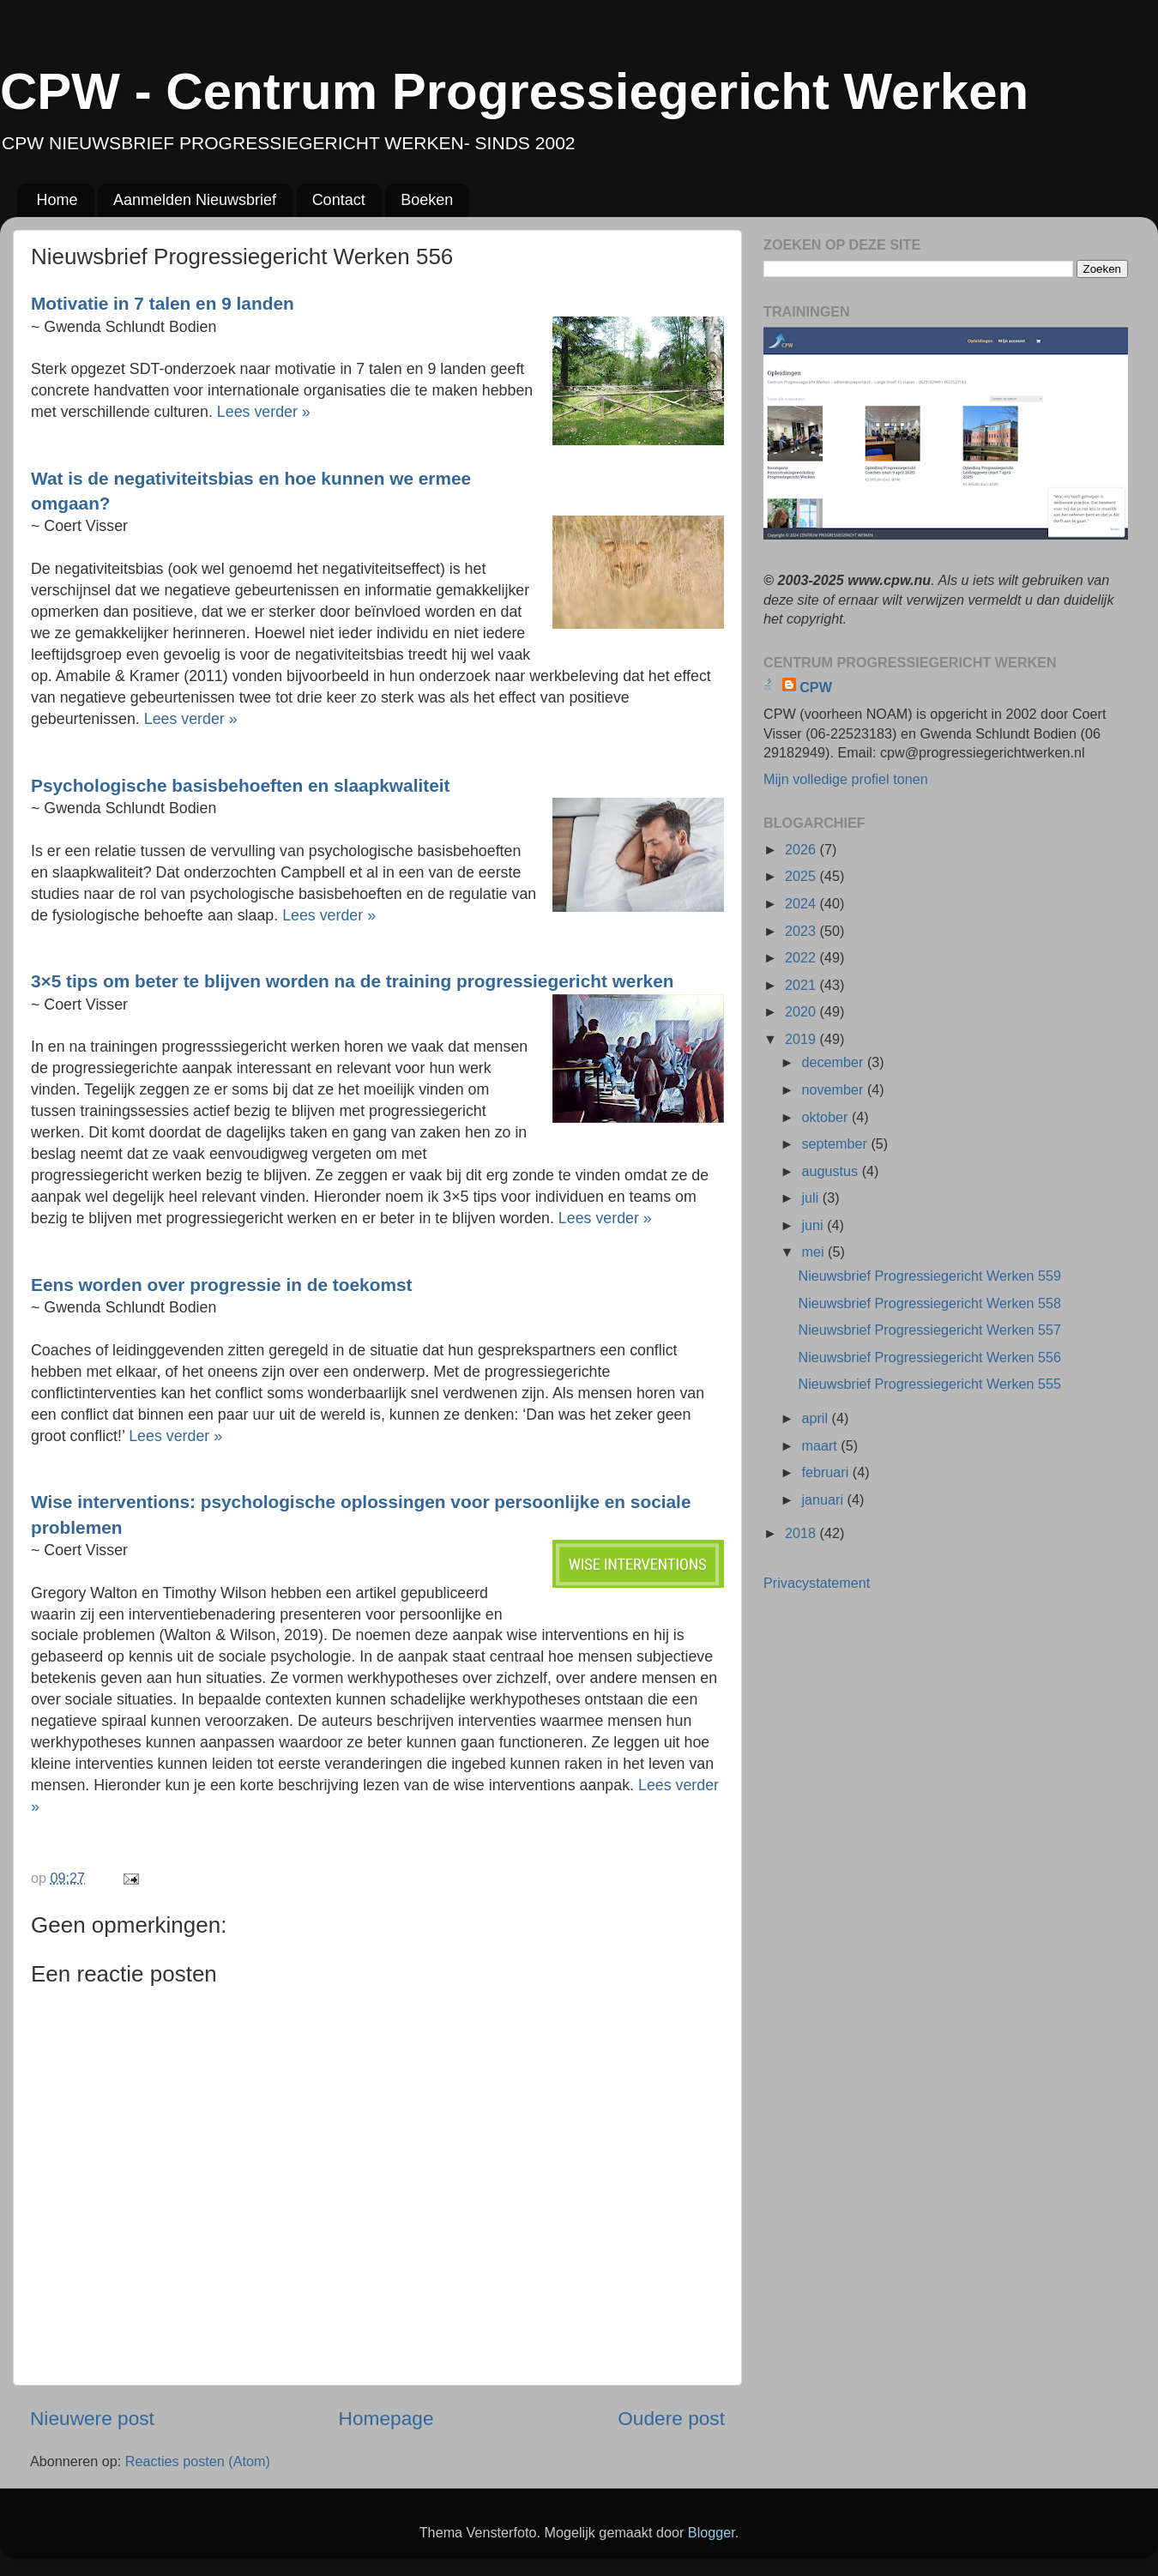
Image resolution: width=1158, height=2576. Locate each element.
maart (821, 1445)
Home (57, 199)
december (833, 1062)
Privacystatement (816, 1582)
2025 (802, 876)
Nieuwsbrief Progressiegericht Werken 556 (929, 1357)
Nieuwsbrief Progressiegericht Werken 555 (929, 1383)
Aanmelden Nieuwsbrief (194, 199)
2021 (802, 984)
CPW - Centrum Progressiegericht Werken (514, 91)
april (816, 1418)
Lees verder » (264, 411)
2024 (802, 903)
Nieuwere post (92, 2418)
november (833, 1089)
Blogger (711, 2532)
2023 (802, 930)
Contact (338, 199)
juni (814, 1225)
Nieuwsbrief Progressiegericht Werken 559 (929, 1275)
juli (811, 1197)
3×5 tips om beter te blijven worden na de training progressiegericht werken (352, 981)
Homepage (386, 2418)
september (836, 1143)
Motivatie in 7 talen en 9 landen (162, 303)
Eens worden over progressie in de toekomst (221, 1284)
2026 (802, 849)
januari (824, 1499)
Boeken (427, 199)
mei (814, 1251)
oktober (826, 1117)
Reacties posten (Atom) (197, 2461)
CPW (815, 687)
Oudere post (671, 2418)
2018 (802, 1533)
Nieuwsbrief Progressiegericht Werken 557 (929, 1329)
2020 (802, 1011)
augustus (831, 1171)
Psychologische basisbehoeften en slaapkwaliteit (240, 785)
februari (826, 1472)
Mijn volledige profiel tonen (845, 779)
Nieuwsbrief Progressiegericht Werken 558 (929, 1303)
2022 (802, 957)
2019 (802, 1039)
